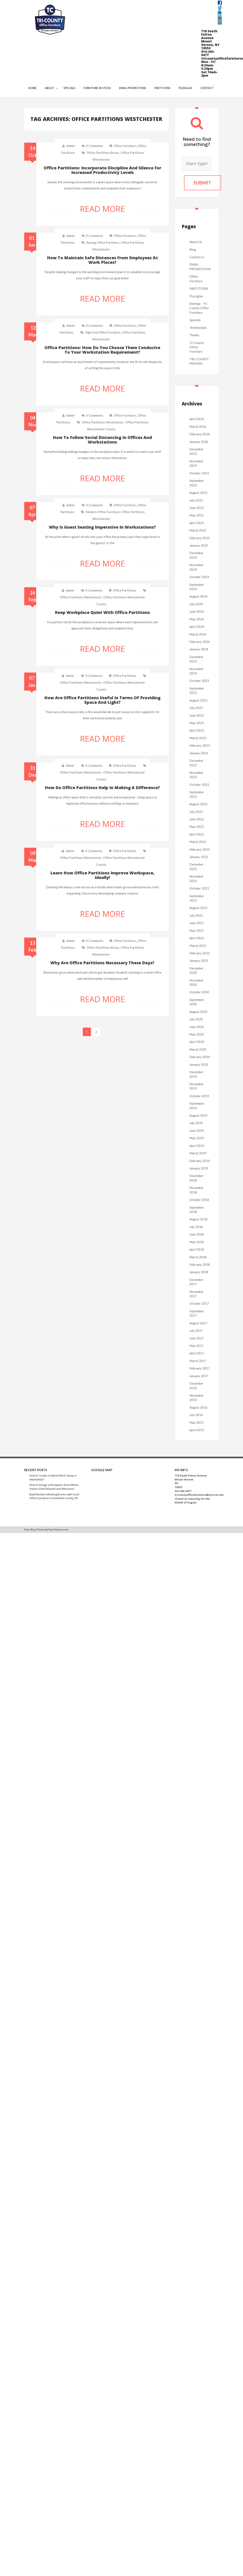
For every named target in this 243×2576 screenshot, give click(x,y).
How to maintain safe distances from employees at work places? (102, 260)
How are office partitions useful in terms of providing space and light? (102, 700)
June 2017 (196, 1338)
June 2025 (196, 508)
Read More (102, 208)
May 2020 (196, 1034)
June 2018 (196, 1234)
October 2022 (199, 784)
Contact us (196, 257)
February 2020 (199, 1057)
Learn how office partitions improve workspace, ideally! (102, 875)
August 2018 (198, 1219)
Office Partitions (124, 590)
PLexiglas (196, 296)
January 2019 (198, 1168)
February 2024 (199, 642)
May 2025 (196, 515)
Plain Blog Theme (34, 1529)
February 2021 (199, 953)
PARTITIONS (198, 288)
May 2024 (196, 619)
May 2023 (196, 723)
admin (70, 146)
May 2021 (196, 930)
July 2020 (196, 1019)
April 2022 (196, 834)
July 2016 (196, 1415)
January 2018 (198, 1272)
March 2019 (197, 1153)
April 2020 (196, 1042)
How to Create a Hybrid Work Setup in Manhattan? (53, 1477)
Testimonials (198, 327)
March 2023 (197, 738)
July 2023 (196, 708)
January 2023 (198, 753)
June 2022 (196, 819)
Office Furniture (124, 146)
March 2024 (197, 634)
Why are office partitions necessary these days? (102, 963)
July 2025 (196, 500)
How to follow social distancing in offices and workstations (102, 440)
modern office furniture (103, 512)
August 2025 (198, 492)
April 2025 (196, 523)
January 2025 (198, 545)
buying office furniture (102, 242)
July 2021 (196, 915)
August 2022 (198, 804)
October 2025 (199, 473)
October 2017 (199, 1303)
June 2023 (196, 715)
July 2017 (196, 1330)
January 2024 (198, 649)
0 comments (93, 146)
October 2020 (199, 992)
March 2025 (197, 530)
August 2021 (198, 908)
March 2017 (197, 1361)
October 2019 (199, 1096)
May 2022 (196, 826)
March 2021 (197, 945)
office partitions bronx (103, 152)
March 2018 (197, 1257)
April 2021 (196, 938)
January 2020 (198, 1064)
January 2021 (198, 960)
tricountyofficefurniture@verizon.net (199, 1495)
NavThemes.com (58, 1529)
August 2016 (198, 1407)
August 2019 (198, 1115)
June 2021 (196, 923)
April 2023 (196, 730)
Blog (192, 249)
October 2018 (199, 1200)
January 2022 (198, 857)
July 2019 (196, 1123)
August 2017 (198, 1323)
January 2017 (198, 1376)
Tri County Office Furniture (196, 347)
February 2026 (199, 434)
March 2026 (197, 426)
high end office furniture (102, 332)
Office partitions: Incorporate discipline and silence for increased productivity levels (102, 170)
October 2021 (199, 888)
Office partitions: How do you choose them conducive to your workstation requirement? (102, 350)
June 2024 (196, 611)
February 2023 (199, 745)
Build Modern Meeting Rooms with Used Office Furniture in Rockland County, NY (54, 1496)
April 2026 (196, 419)
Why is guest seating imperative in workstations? (102, 527)
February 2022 (199, 849)
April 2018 (196, 1249)
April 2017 (196, 1353)
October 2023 (199, 680)
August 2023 (198, 700)
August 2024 (198, 596)
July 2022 (196, 812)
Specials (195, 320)
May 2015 (196, 1422)
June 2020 (196, 1027)
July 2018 (196, 1227)
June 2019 (196, 1130)
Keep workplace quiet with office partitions (102, 612)
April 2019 (196, 1146)
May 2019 (196, 1138)
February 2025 (199, 538)
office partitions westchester (103, 422)
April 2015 (196, 1430)
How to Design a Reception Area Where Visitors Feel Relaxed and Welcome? (54, 1487)
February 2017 (199, 1368)
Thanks (194, 335)
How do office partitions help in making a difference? (102, 787)
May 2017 (196, 1346)
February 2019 (199, 1161)
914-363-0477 (183, 1491)
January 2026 (198, 442)
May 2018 (196, 1242)
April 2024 (196, 626)
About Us (195, 242)
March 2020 (197, 1049)
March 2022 (197, 842)
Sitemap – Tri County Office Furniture (199, 308)
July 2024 (196, 604)
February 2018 (199, 1264)
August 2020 (198, 1012)
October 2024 (199, 577)
